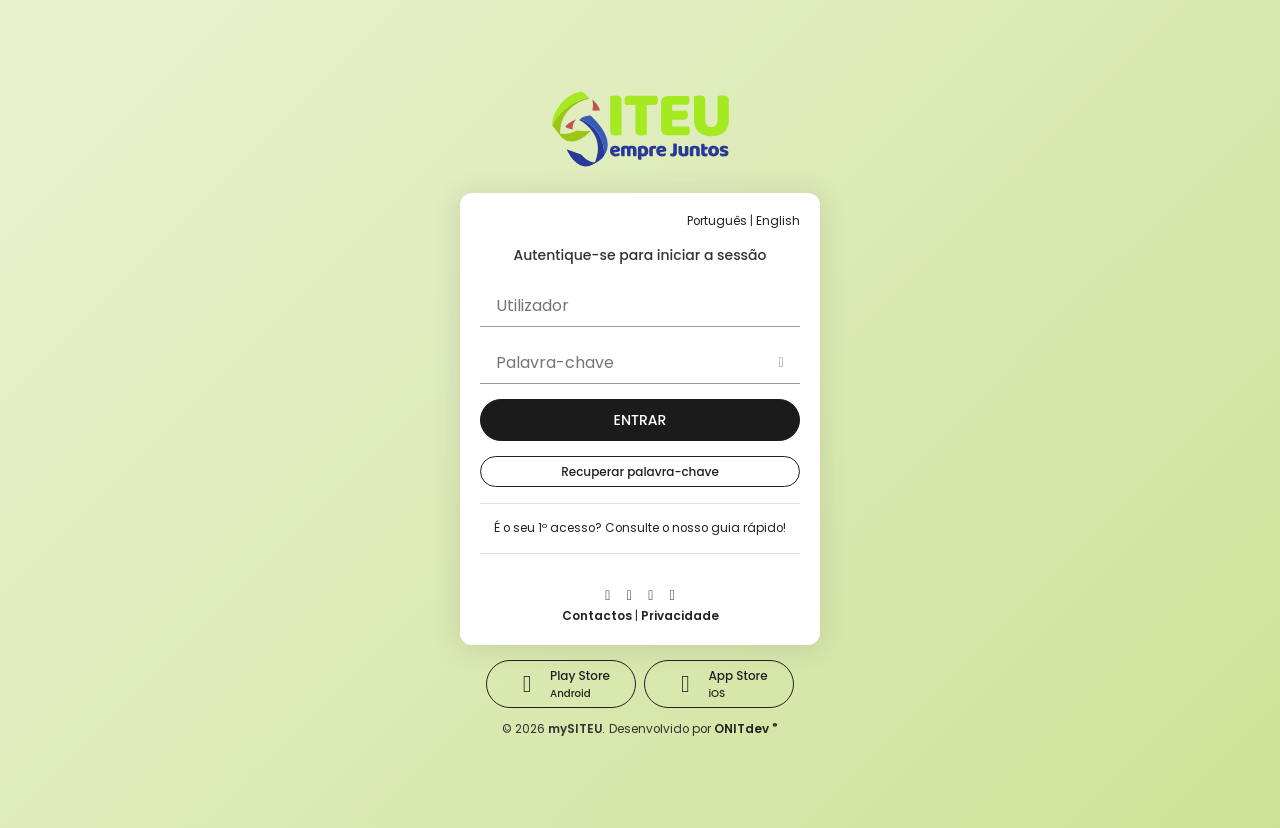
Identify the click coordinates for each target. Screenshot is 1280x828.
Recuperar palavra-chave (640, 471)
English (778, 221)
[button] (640, 420)
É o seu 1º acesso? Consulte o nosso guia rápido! (640, 528)
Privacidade (680, 616)
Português (717, 221)
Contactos (597, 616)
